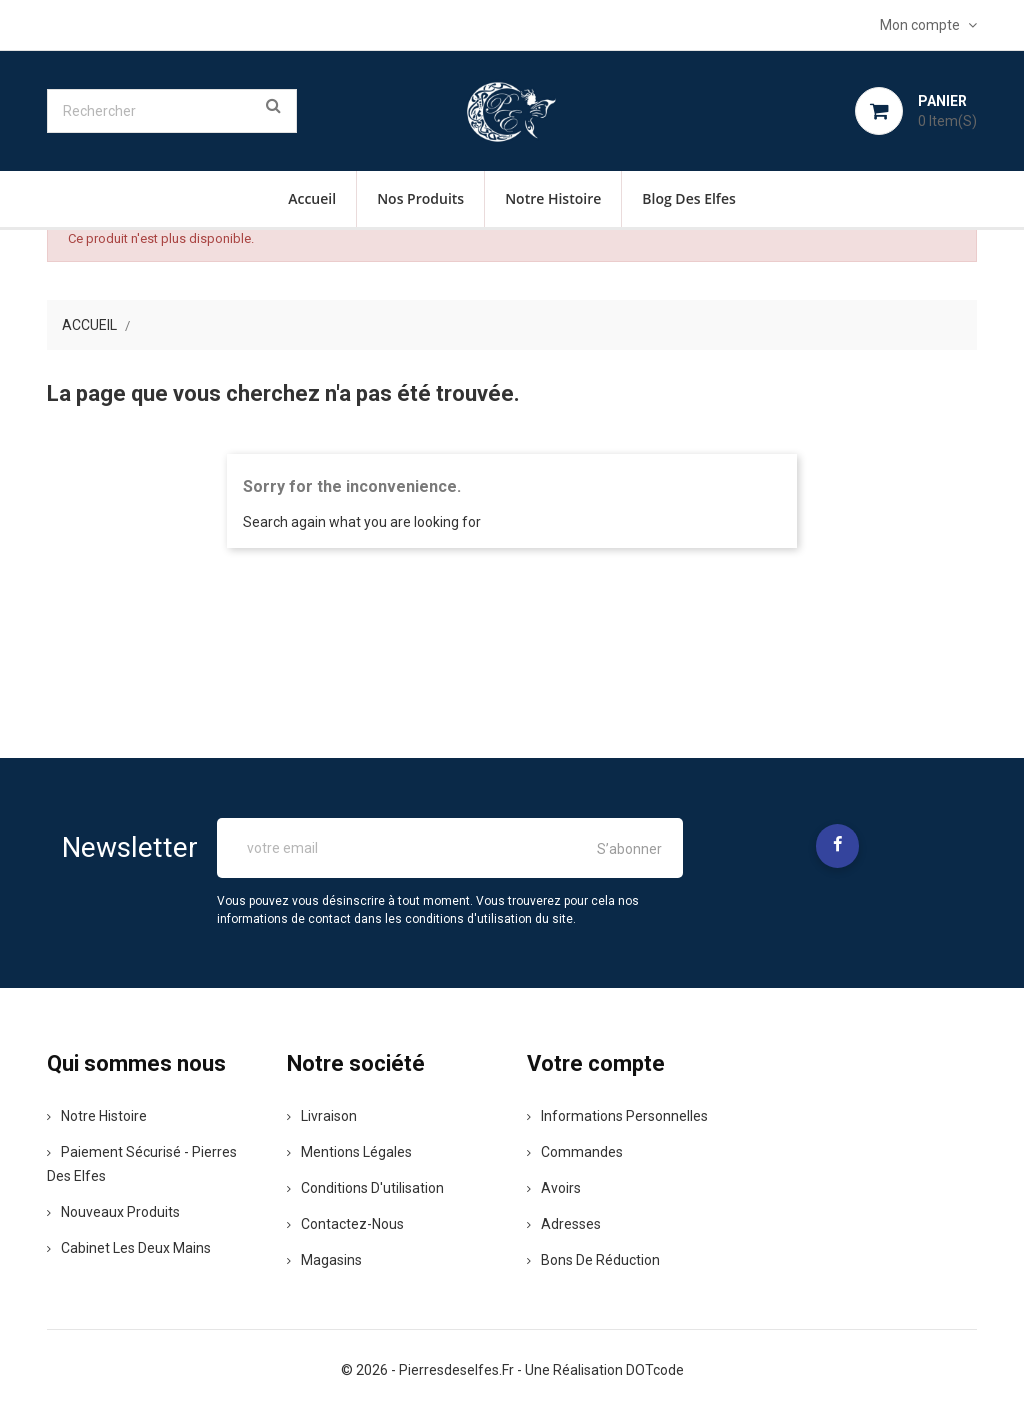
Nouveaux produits (113, 1212)
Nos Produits (420, 198)
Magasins (324, 1260)
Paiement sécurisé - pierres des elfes (142, 1164)
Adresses (564, 1224)
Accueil (312, 198)
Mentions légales (349, 1152)
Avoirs (554, 1188)
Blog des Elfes (689, 198)
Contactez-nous (345, 1224)
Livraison (322, 1116)
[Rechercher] (172, 111)
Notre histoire (553, 198)
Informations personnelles (617, 1116)
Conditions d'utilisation (365, 1188)
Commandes (575, 1152)
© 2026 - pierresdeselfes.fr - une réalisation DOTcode (512, 1370)
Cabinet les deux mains (129, 1248)
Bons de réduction (593, 1260)
